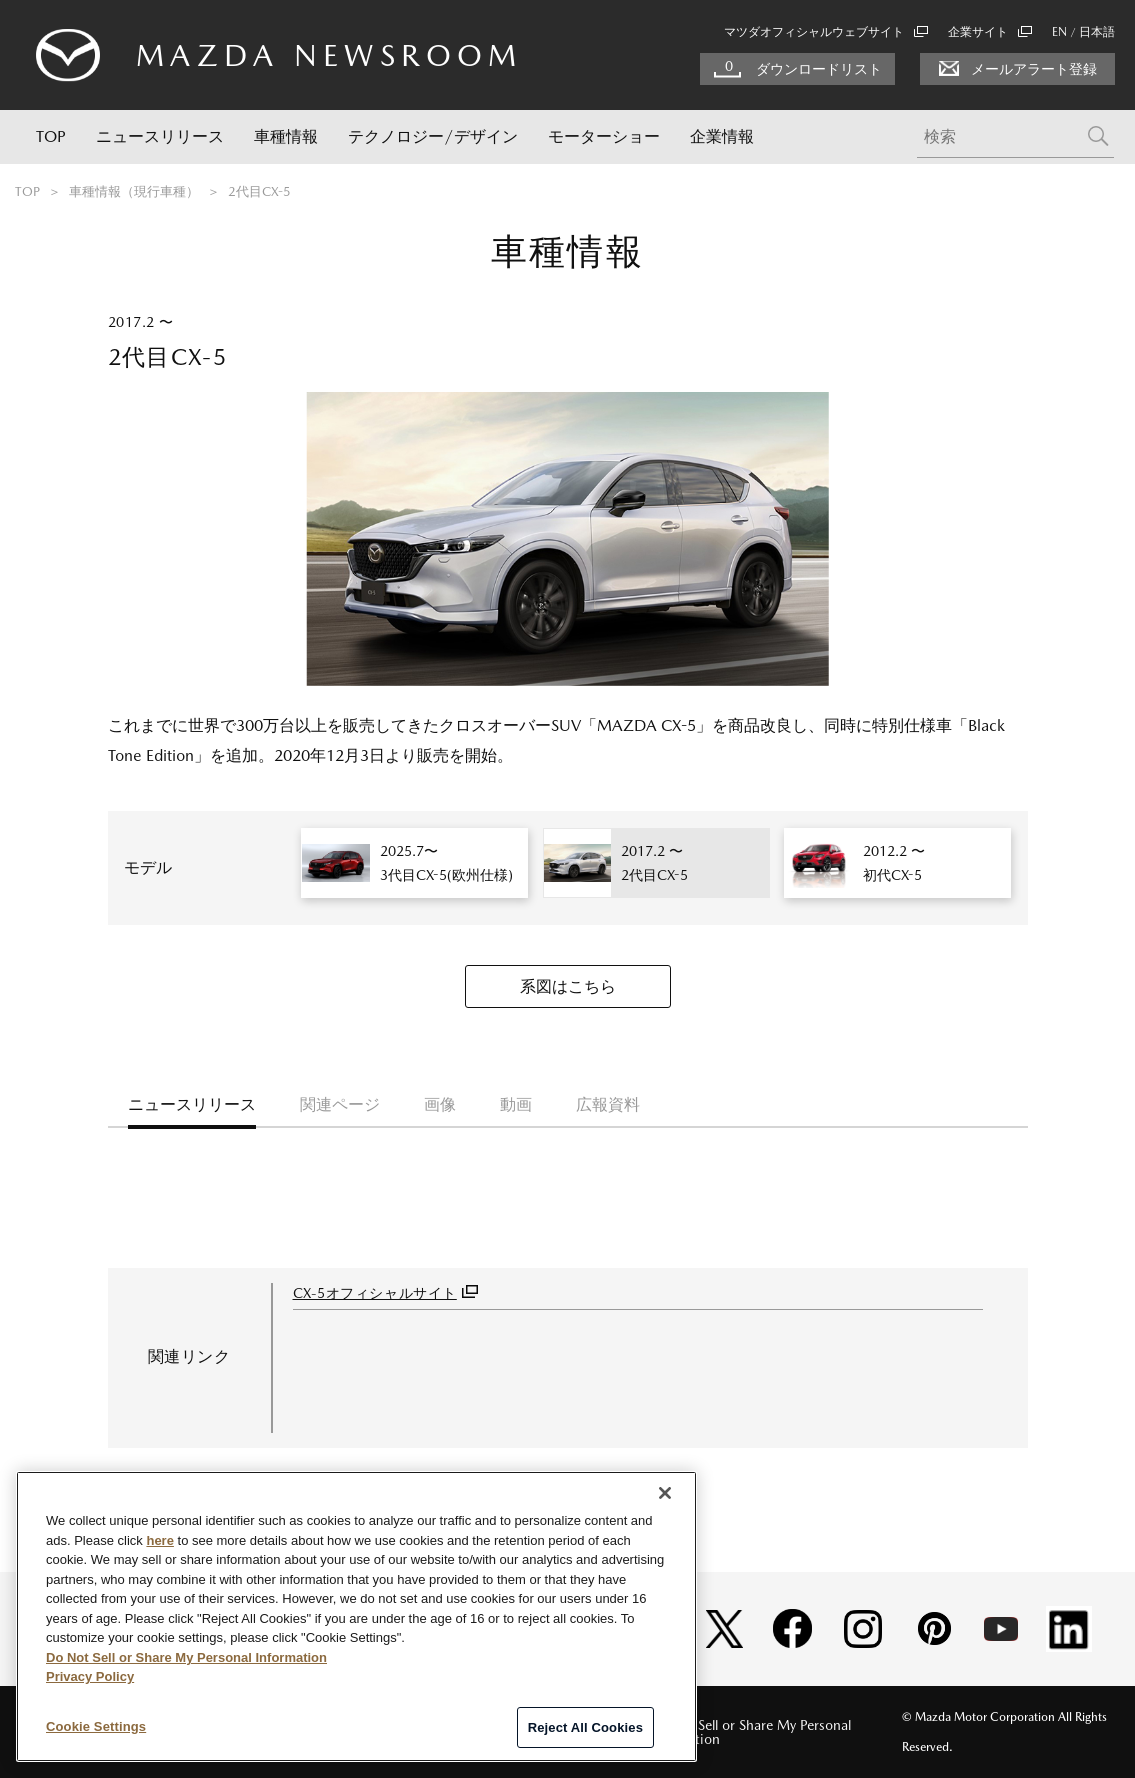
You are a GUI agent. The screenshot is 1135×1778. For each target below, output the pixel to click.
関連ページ (340, 1104)
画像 (440, 1104)
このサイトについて (186, 1732)
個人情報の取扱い (322, 1732)
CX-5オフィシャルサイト (375, 1293)
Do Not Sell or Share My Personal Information (749, 1732)
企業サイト (990, 32)
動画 (516, 1104)
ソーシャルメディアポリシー (469, 1732)
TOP (51, 136)
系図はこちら (568, 986)
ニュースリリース (160, 136)
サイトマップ (68, 1732)
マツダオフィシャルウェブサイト (826, 32)
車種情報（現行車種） (134, 191)
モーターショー (604, 136)
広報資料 (608, 1104)
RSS (596, 1732)
